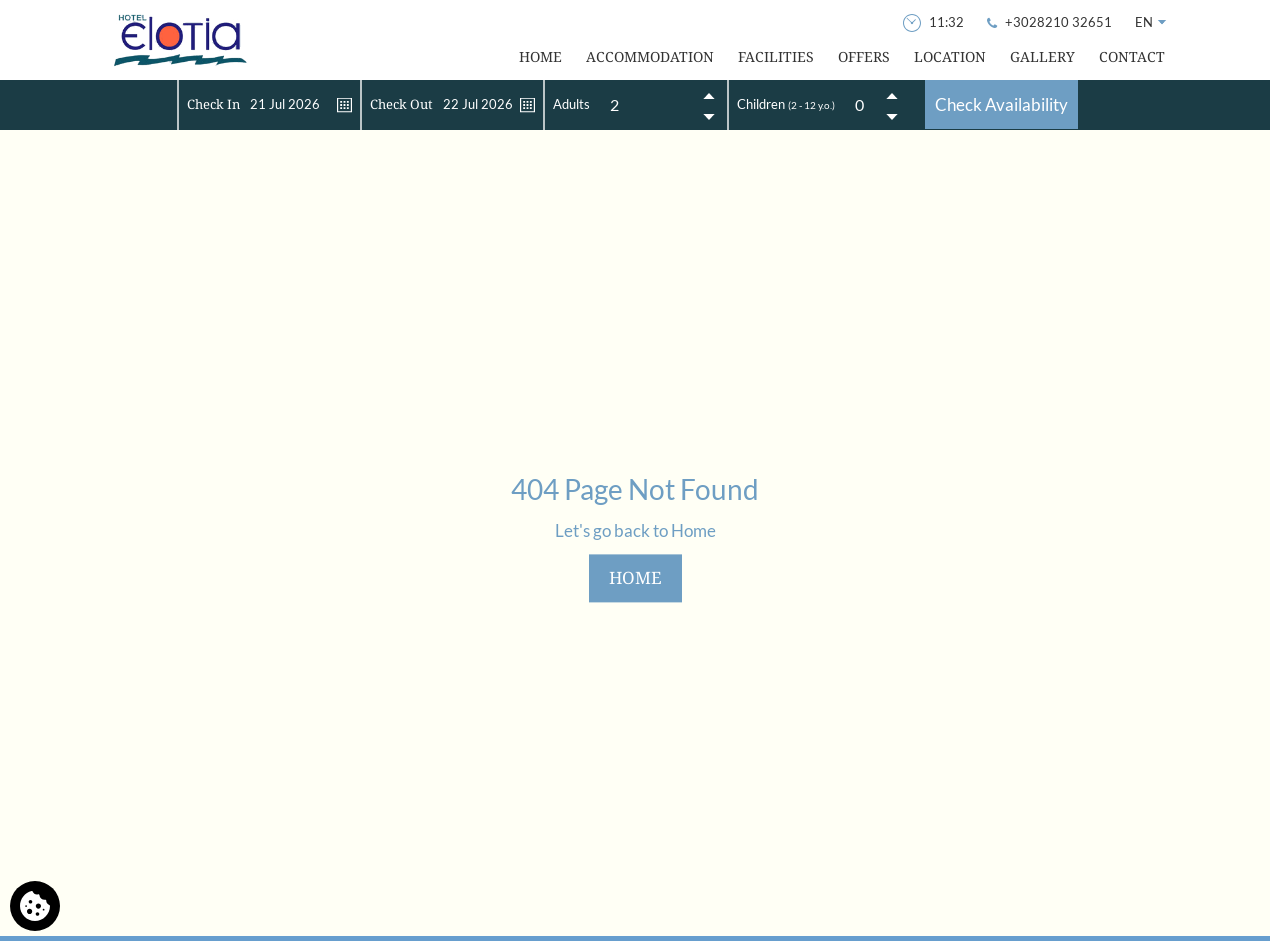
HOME (540, 56)
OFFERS (864, 56)
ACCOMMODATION (650, 56)
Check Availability (1001, 104)
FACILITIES (776, 56)
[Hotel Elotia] (179, 40)
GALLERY (1042, 56)
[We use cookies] (35, 906)
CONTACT (1132, 56)
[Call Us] (1051, 22)
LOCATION (950, 56)
